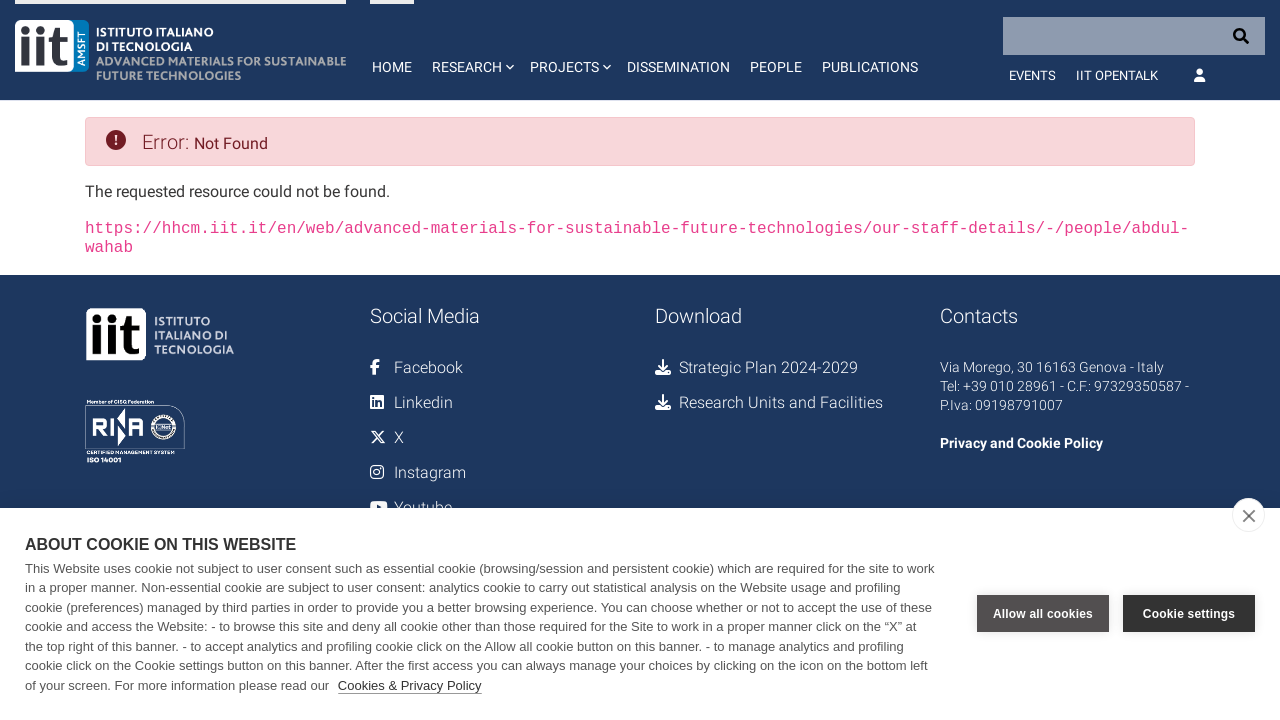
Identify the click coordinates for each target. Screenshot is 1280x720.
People (776, 67)
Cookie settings (1189, 614)
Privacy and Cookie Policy (1021, 443)
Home (392, 67)
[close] (1248, 515)
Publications (870, 67)
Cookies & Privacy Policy (410, 685)
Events (1032, 75)
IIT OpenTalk (1117, 75)
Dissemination (678, 67)
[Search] (1134, 36)
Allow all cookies (1043, 614)
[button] (471, 50)
